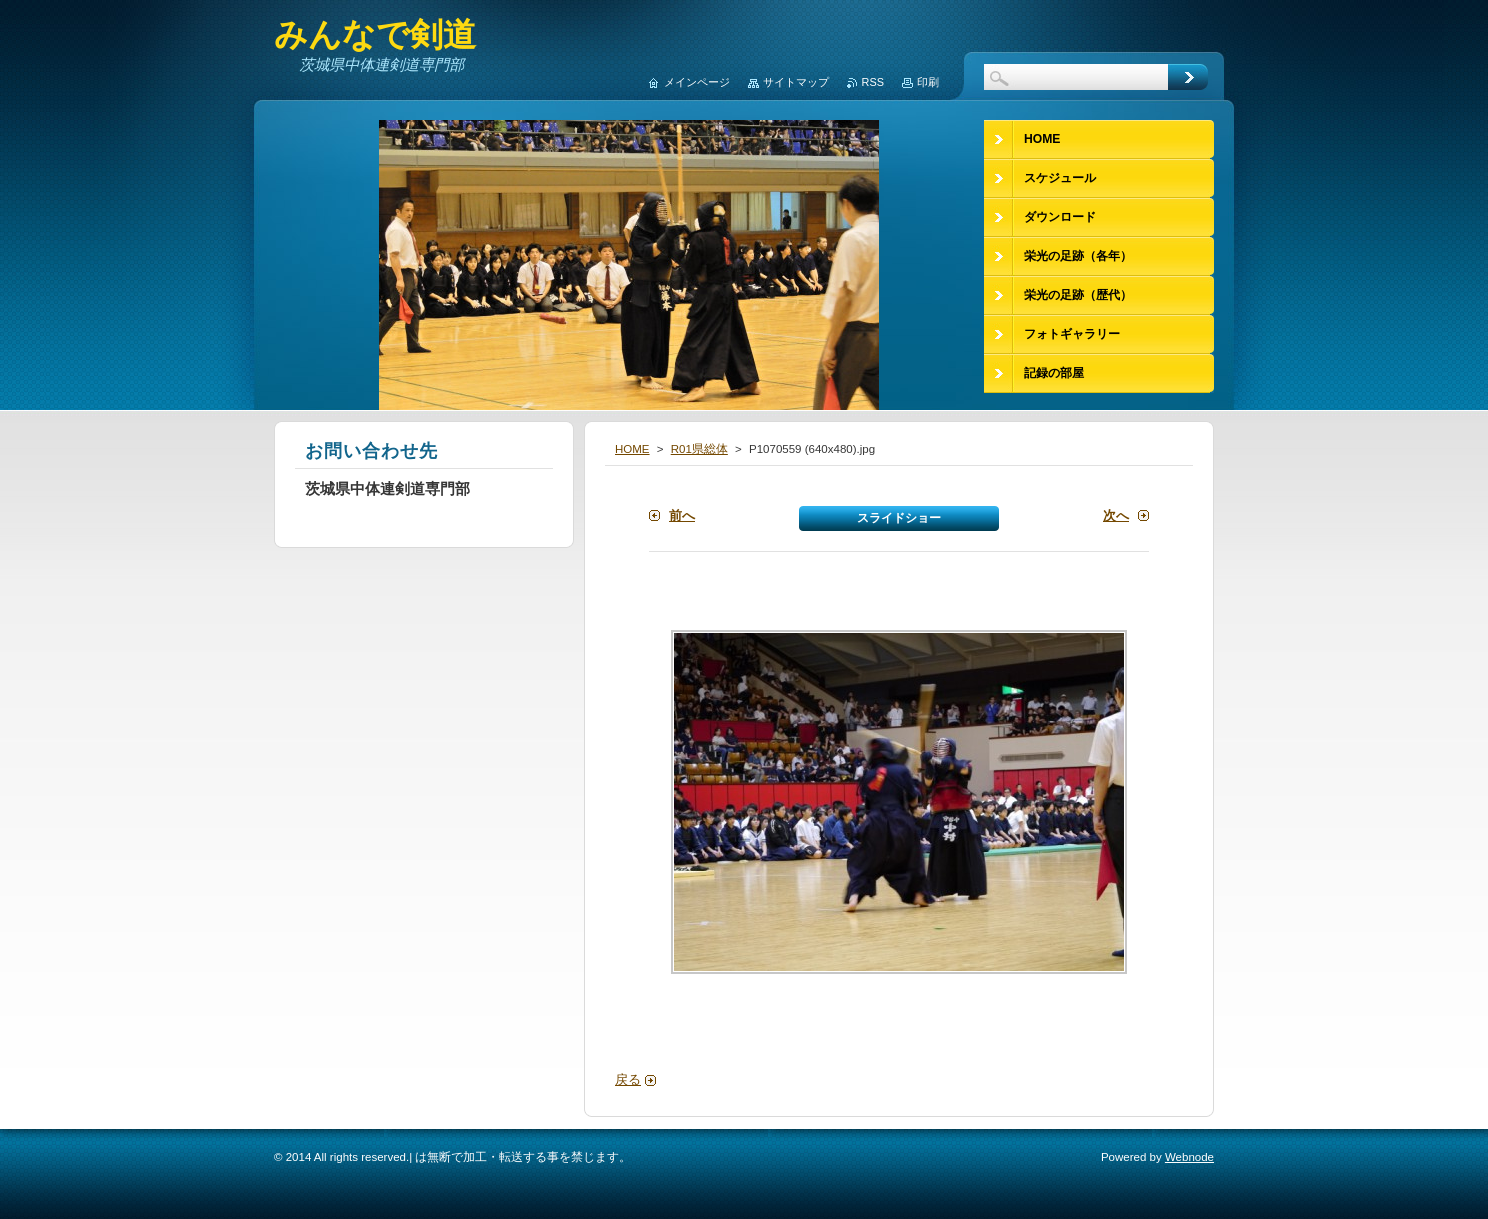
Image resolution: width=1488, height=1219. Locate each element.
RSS (873, 82)
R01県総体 (699, 449)
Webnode (1189, 1157)
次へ (1116, 515)
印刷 (928, 82)
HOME (632, 449)
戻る (628, 1079)
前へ (682, 515)
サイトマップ (796, 82)
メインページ (697, 82)
